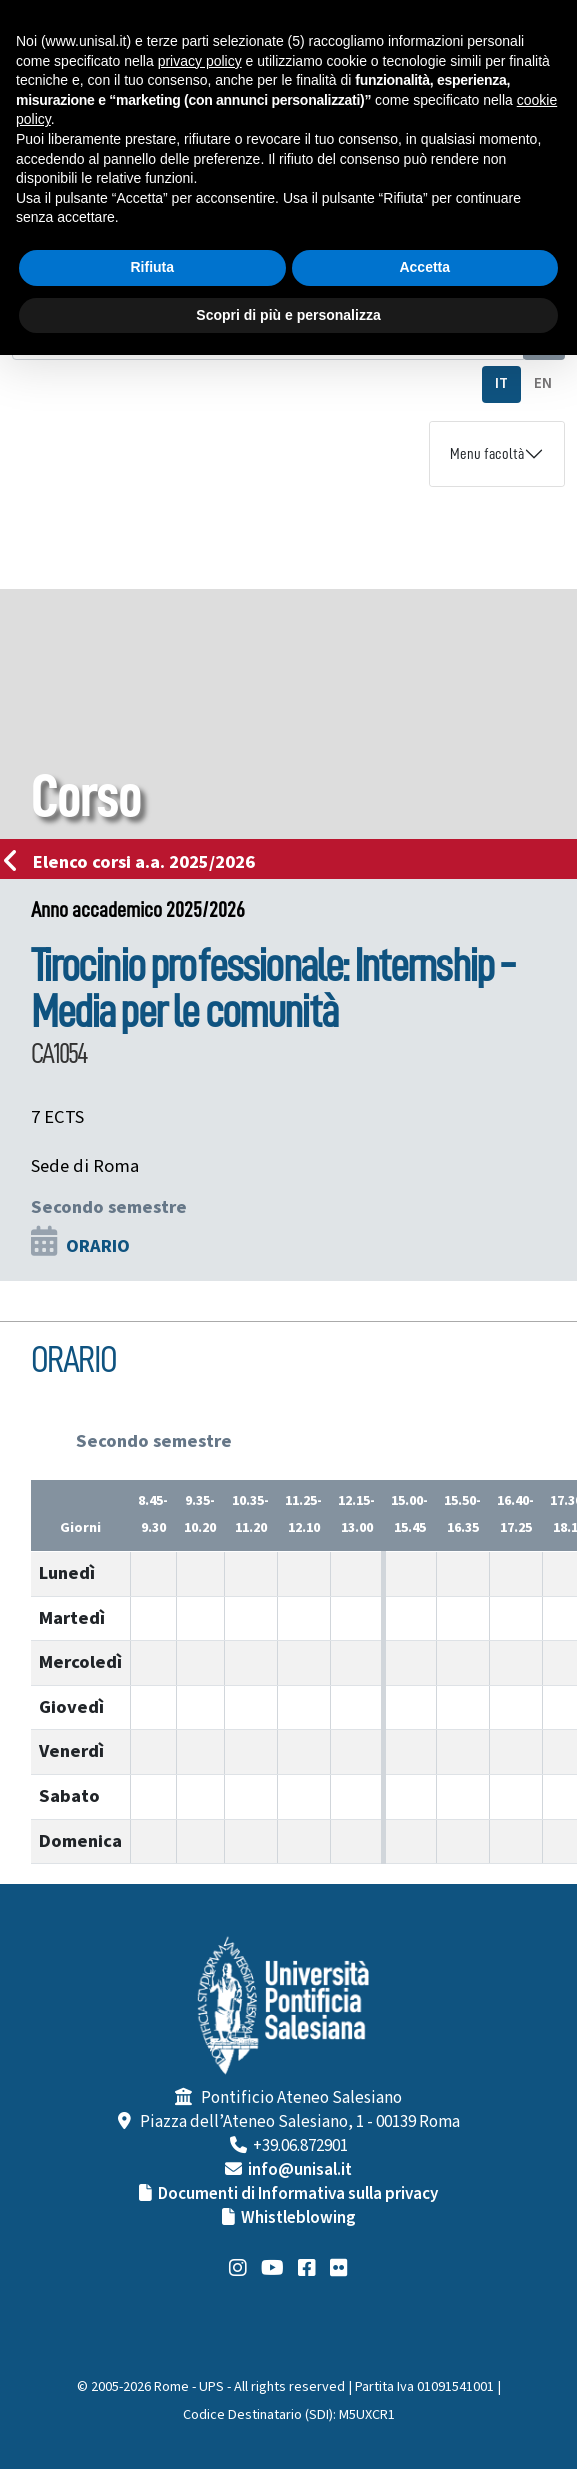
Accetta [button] (424, 267)
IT (501, 383)
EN (543, 383)
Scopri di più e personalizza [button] (288, 315)
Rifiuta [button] (152, 267)
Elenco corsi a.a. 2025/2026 (135, 862)
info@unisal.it (300, 2170)
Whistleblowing (298, 2218)
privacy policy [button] (200, 61)
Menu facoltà (487, 454)
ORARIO (98, 1246)
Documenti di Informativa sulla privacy (298, 2194)
